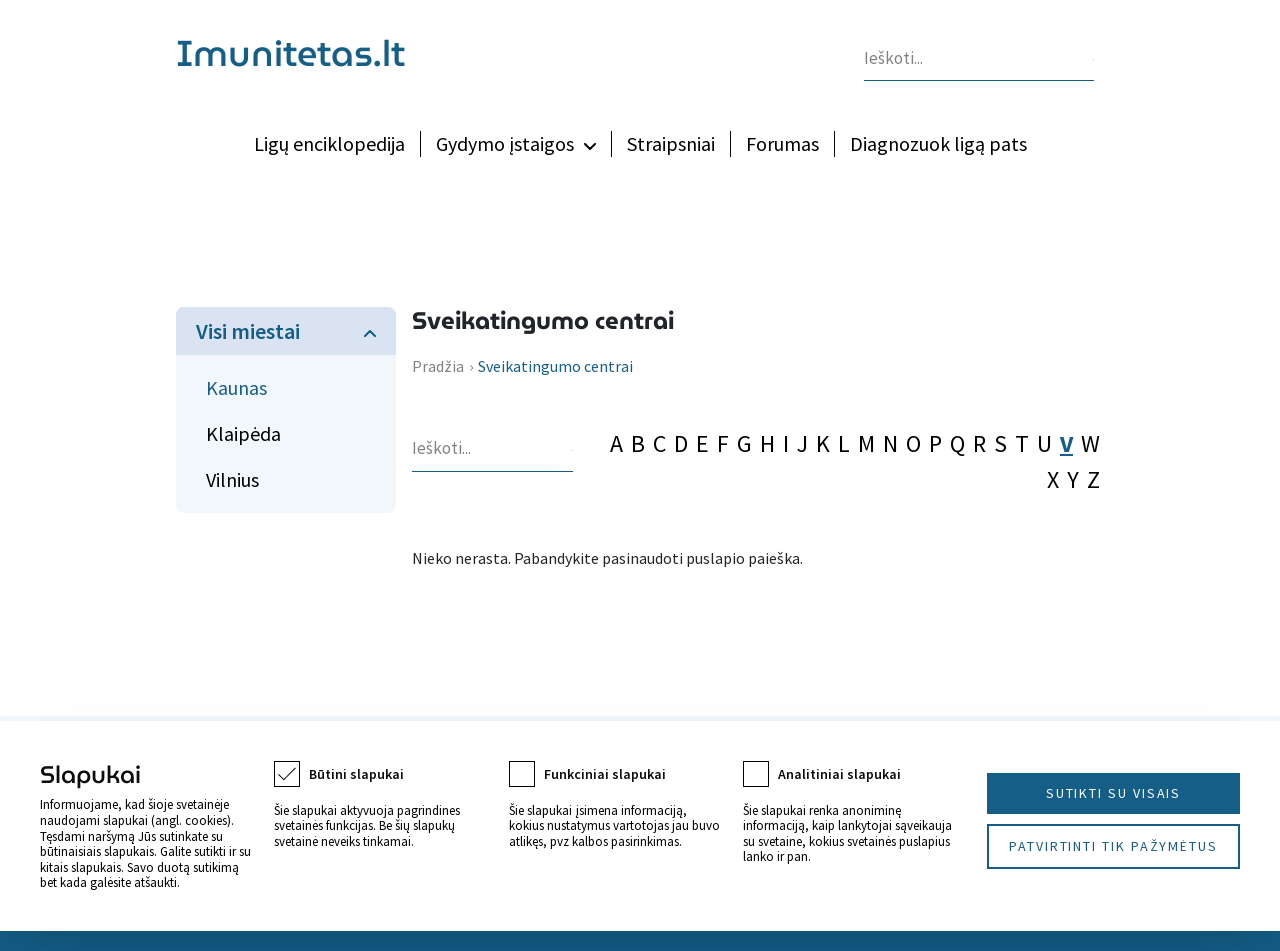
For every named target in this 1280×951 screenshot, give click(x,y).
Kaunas (236, 387)
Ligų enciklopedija (329, 143)
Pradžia (438, 366)
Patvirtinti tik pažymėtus (1113, 846)
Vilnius (232, 479)
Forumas (782, 143)
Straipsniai (671, 143)
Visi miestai (248, 331)
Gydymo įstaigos (505, 143)
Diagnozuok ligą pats (938, 143)
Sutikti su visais (1114, 793)
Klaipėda (243, 433)
